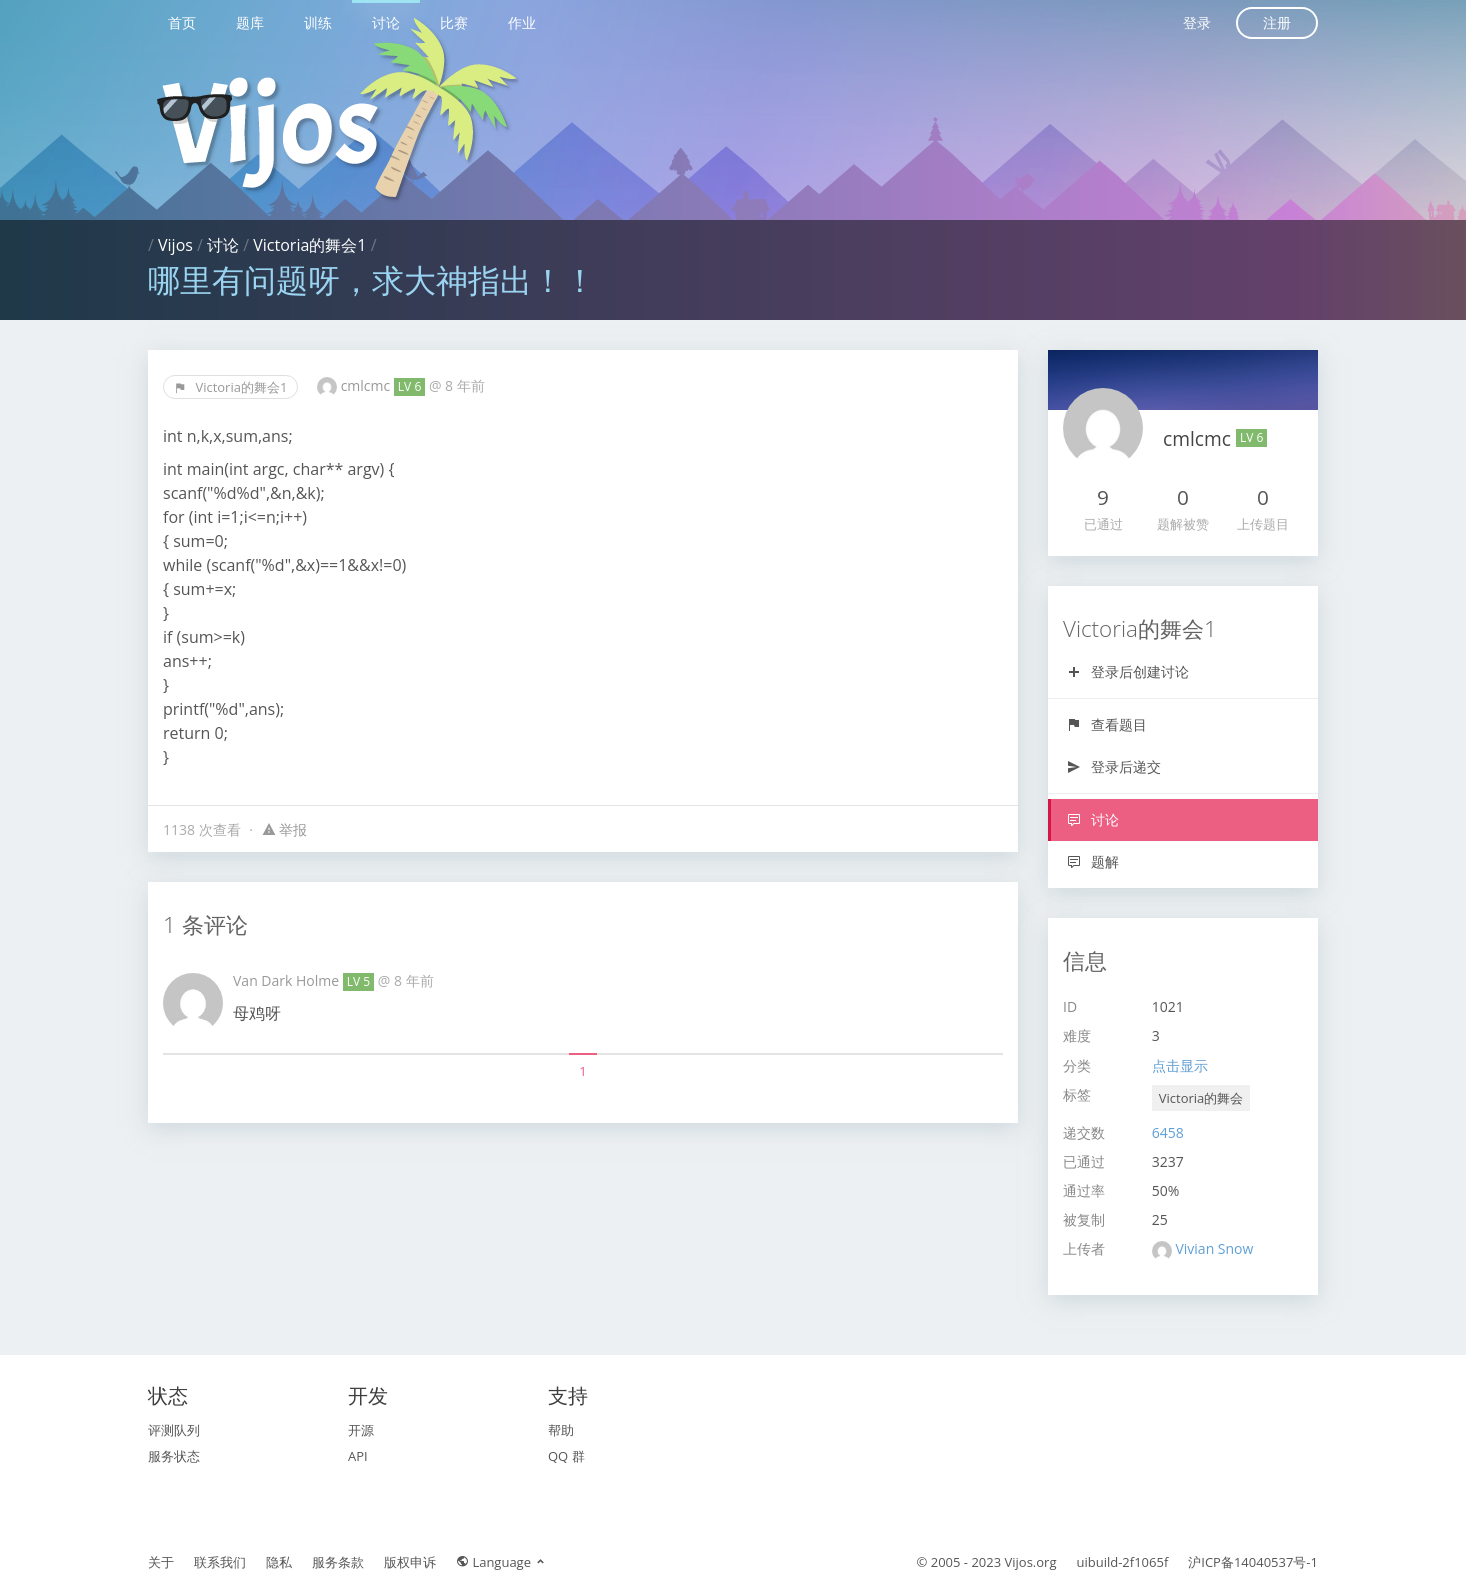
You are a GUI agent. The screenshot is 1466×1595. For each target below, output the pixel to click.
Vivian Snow (1214, 1248)
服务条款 (338, 1562)
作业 (522, 22)
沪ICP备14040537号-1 (1253, 1562)
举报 (285, 829)
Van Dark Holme (288, 980)
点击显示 (1180, 1065)
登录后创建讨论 (1127, 671)
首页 (182, 22)
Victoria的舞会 (1201, 1098)
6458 (1168, 1132)
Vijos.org (1031, 1562)
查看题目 (1106, 724)
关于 (161, 1562)
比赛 (454, 22)
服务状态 (174, 1456)
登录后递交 (1113, 766)
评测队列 (174, 1430)
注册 (1277, 22)
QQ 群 (566, 1456)
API (358, 1456)
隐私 (279, 1562)
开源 (361, 1430)
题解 (1092, 861)
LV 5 (358, 981)
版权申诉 (410, 1562)
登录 (1197, 22)
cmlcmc (367, 385)
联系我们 (220, 1562)
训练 (318, 22)
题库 (250, 22)
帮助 (561, 1430)
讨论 (386, 22)
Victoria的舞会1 (309, 245)
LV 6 (409, 386)
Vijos (175, 245)
